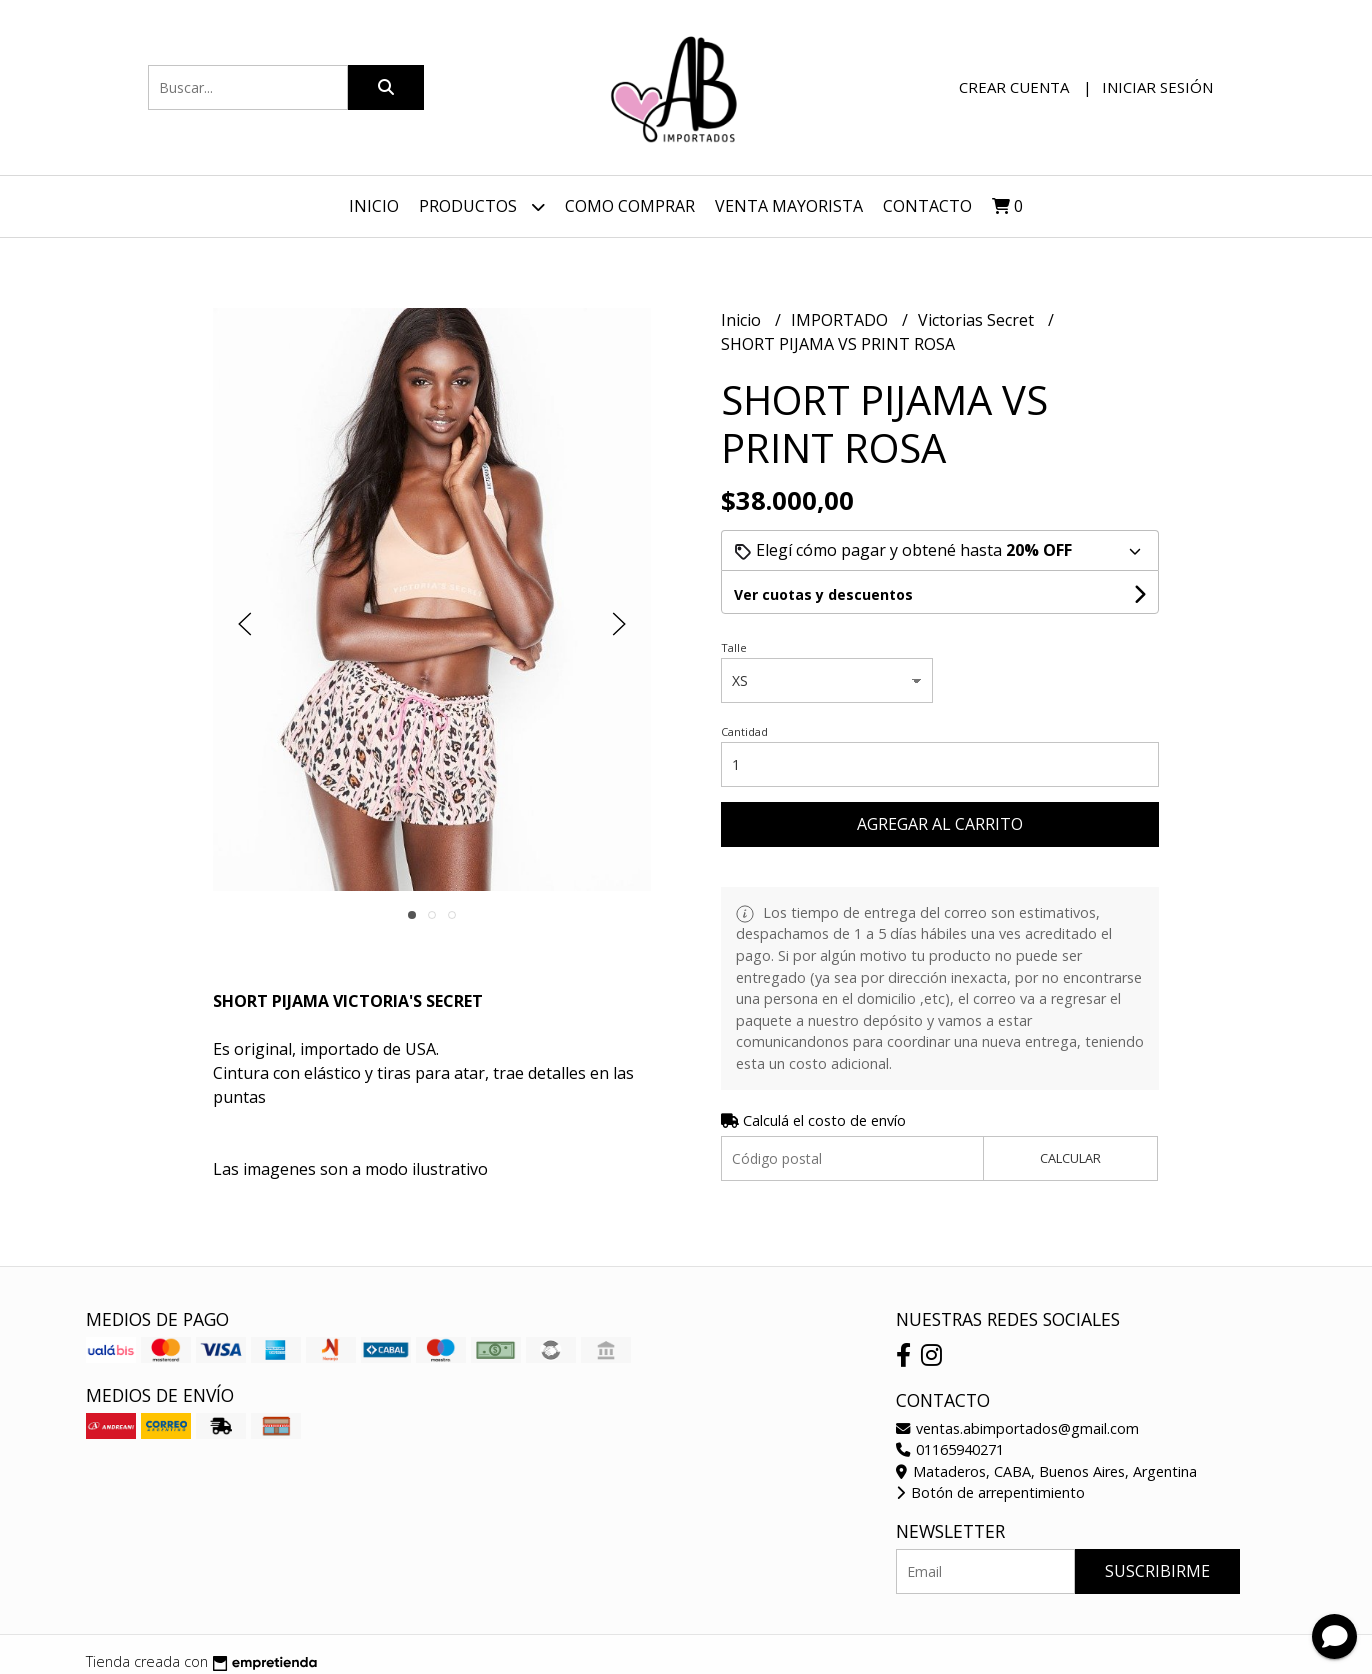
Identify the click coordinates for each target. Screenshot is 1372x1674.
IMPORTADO (841, 320)
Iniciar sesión (1157, 87)
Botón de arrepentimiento (990, 1492)
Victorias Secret (978, 320)
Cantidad (744, 731)
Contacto (927, 206)
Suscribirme (1157, 1571)
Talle (734, 647)
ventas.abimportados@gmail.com (1017, 1428)
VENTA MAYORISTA (789, 206)
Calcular (1070, 1158)
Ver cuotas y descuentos (823, 594)
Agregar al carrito (940, 824)
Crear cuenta (1014, 87)
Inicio (374, 206)
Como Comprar (630, 206)
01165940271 (950, 1449)
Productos (482, 206)
